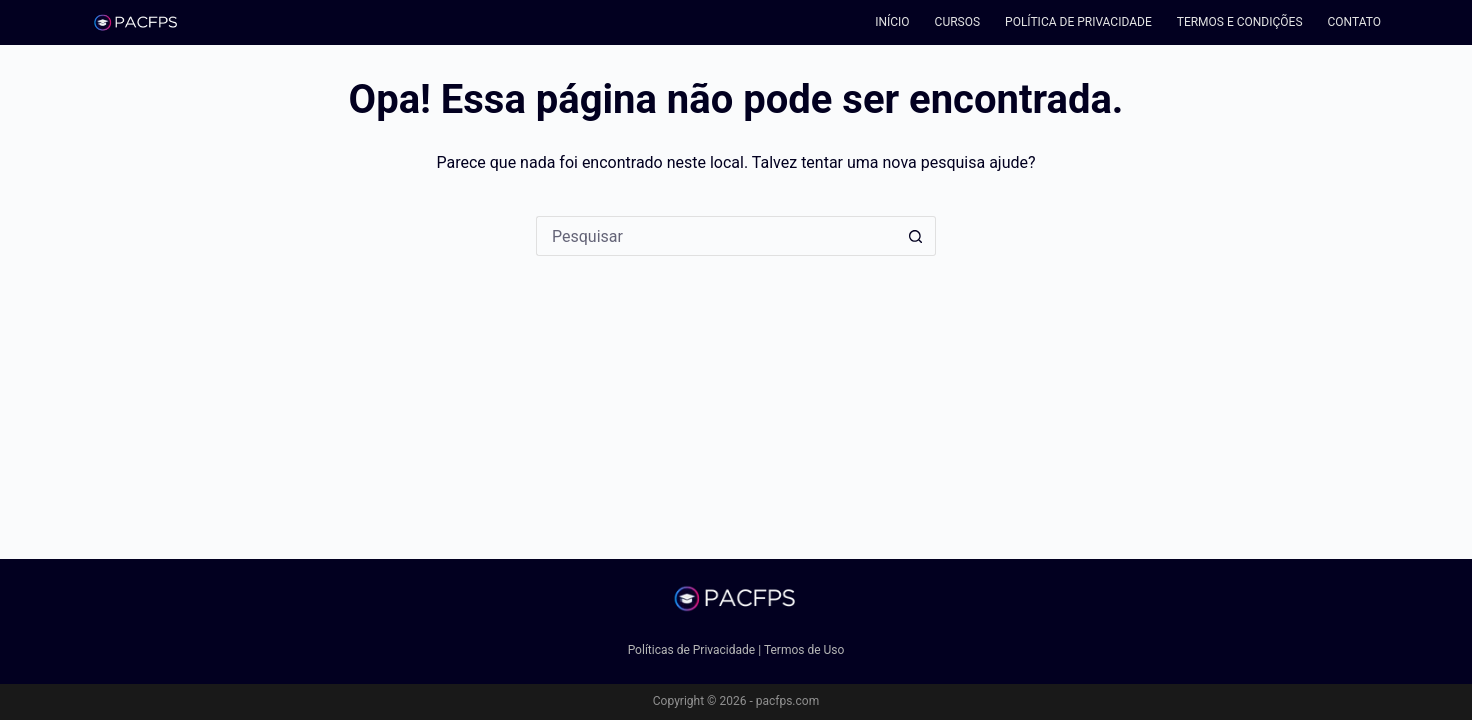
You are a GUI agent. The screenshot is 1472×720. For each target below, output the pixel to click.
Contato (1354, 22)
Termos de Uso (804, 650)
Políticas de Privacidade (692, 650)
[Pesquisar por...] (716, 236)
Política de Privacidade (1078, 22)
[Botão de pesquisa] (916, 236)
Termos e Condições (1240, 22)
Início (892, 22)
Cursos (958, 22)
